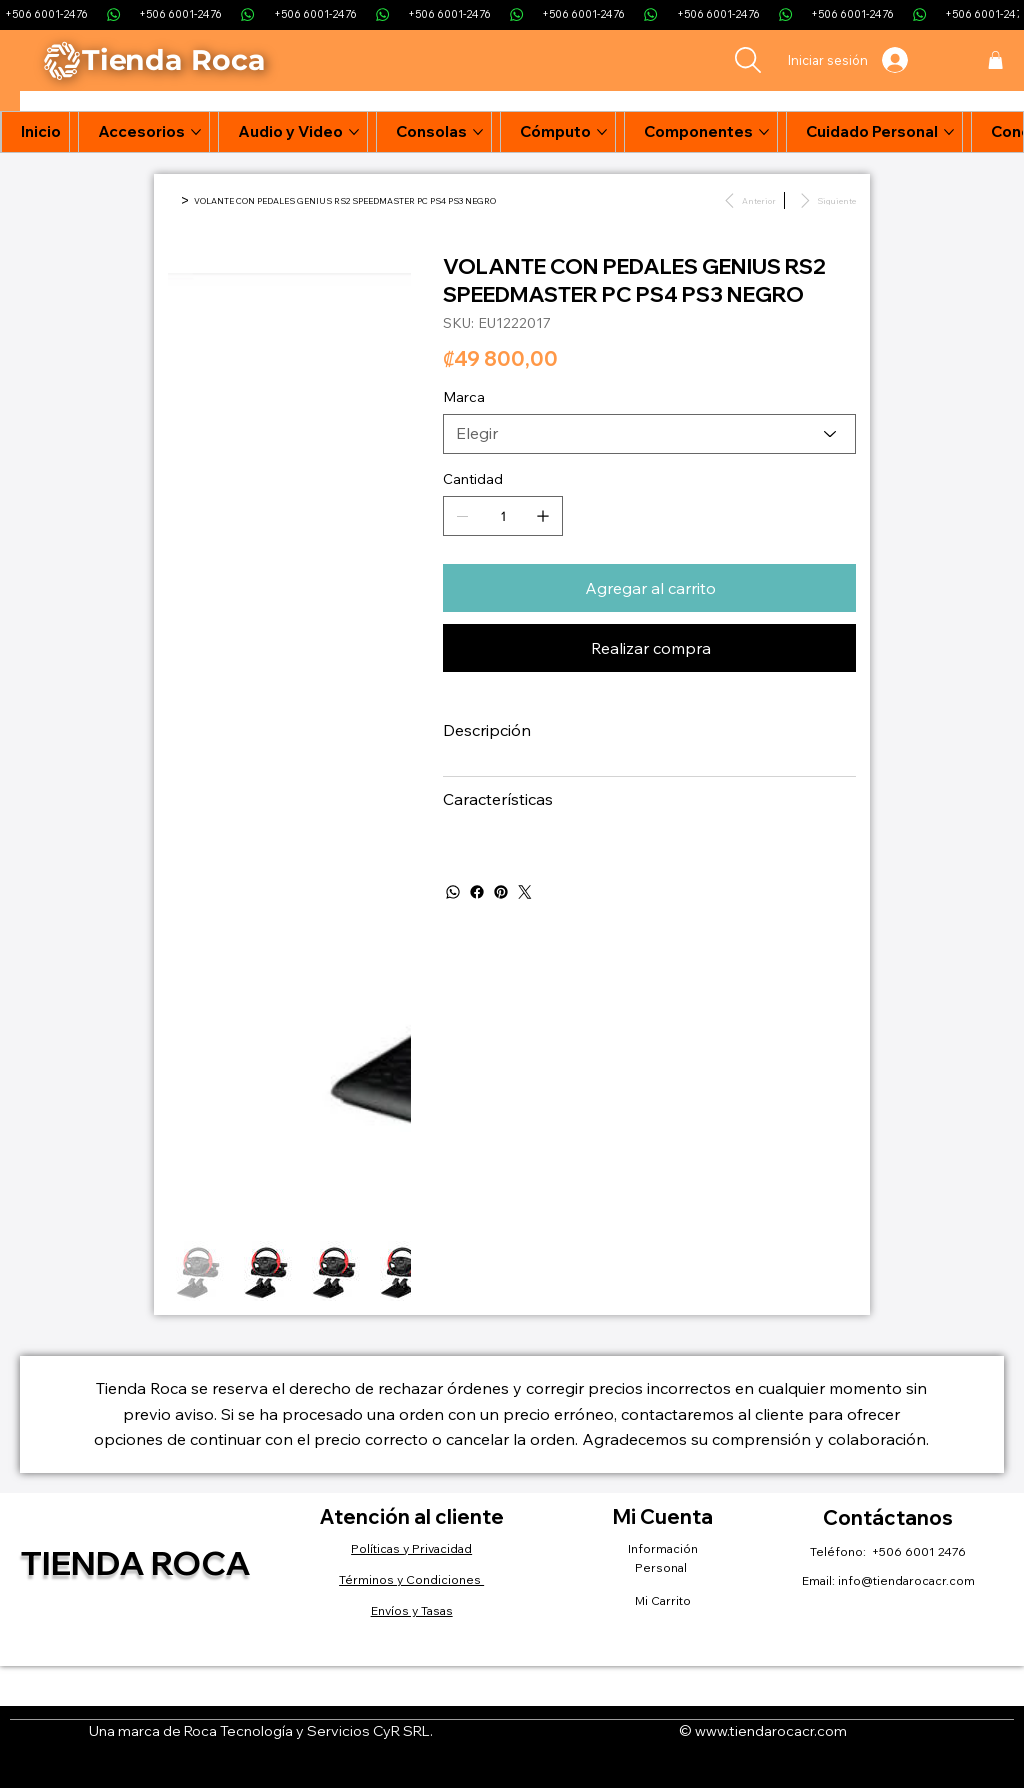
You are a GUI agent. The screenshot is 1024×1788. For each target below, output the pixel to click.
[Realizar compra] (649, 648)
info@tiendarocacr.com (906, 1580)
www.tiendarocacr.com (771, 1731)
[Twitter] (525, 892)
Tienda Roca (135, 1562)
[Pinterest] (501, 892)
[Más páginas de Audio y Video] (354, 132)
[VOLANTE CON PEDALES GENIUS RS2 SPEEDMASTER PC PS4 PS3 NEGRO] (345, 200)
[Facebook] (477, 892)
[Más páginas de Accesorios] (196, 132)
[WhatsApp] (453, 892)
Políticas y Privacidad (411, 1548)
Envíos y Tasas (412, 1610)
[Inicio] (172, 200)
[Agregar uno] (543, 516)
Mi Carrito (663, 1600)
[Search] (748, 60)
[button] (995, 60)
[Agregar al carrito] (649, 588)
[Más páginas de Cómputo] (602, 132)
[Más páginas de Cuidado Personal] (949, 132)
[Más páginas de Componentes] (764, 132)
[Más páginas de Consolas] (478, 132)
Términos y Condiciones (411, 1579)
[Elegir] (649, 434)
